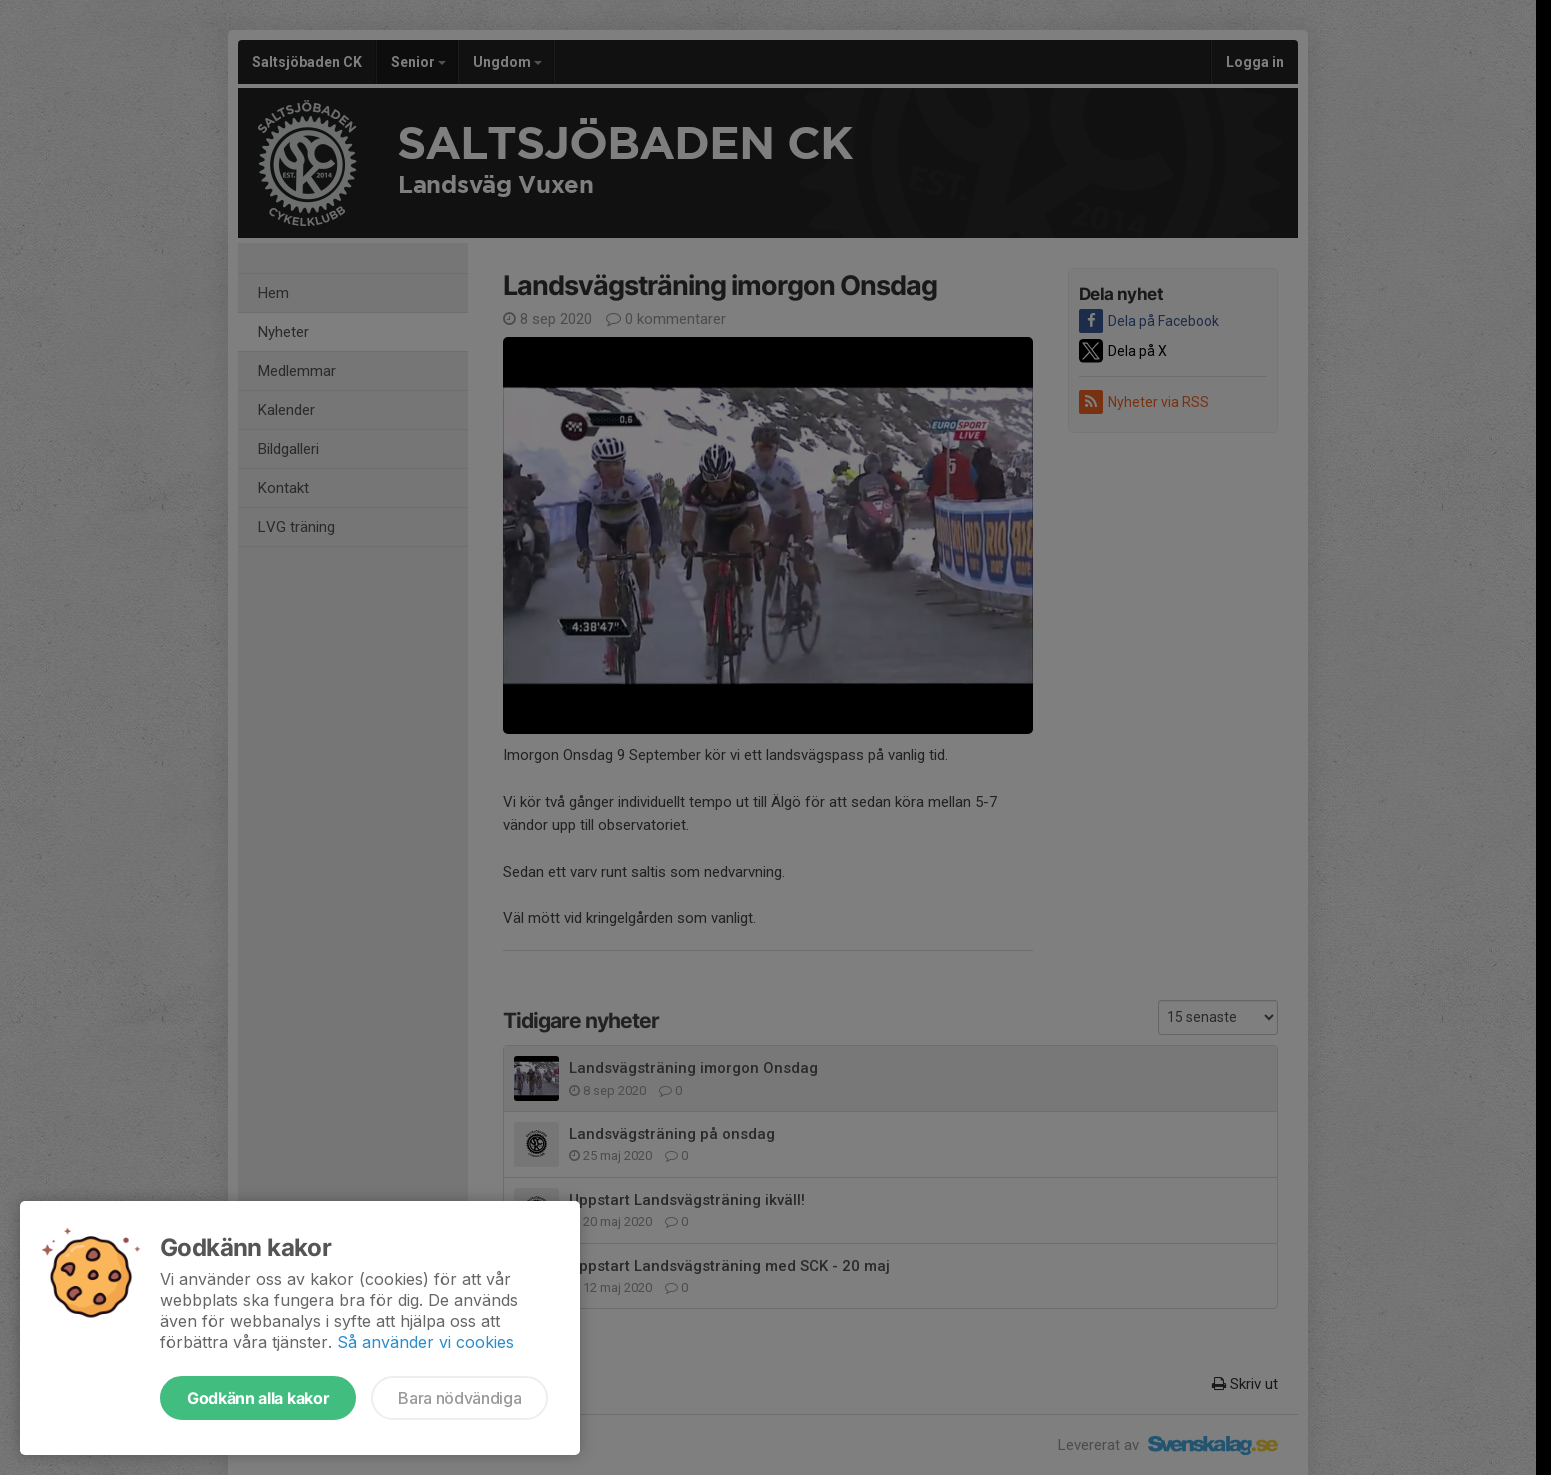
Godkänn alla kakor (258, 1398)
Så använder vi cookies (425, 1342)
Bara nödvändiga (459, 1398)
